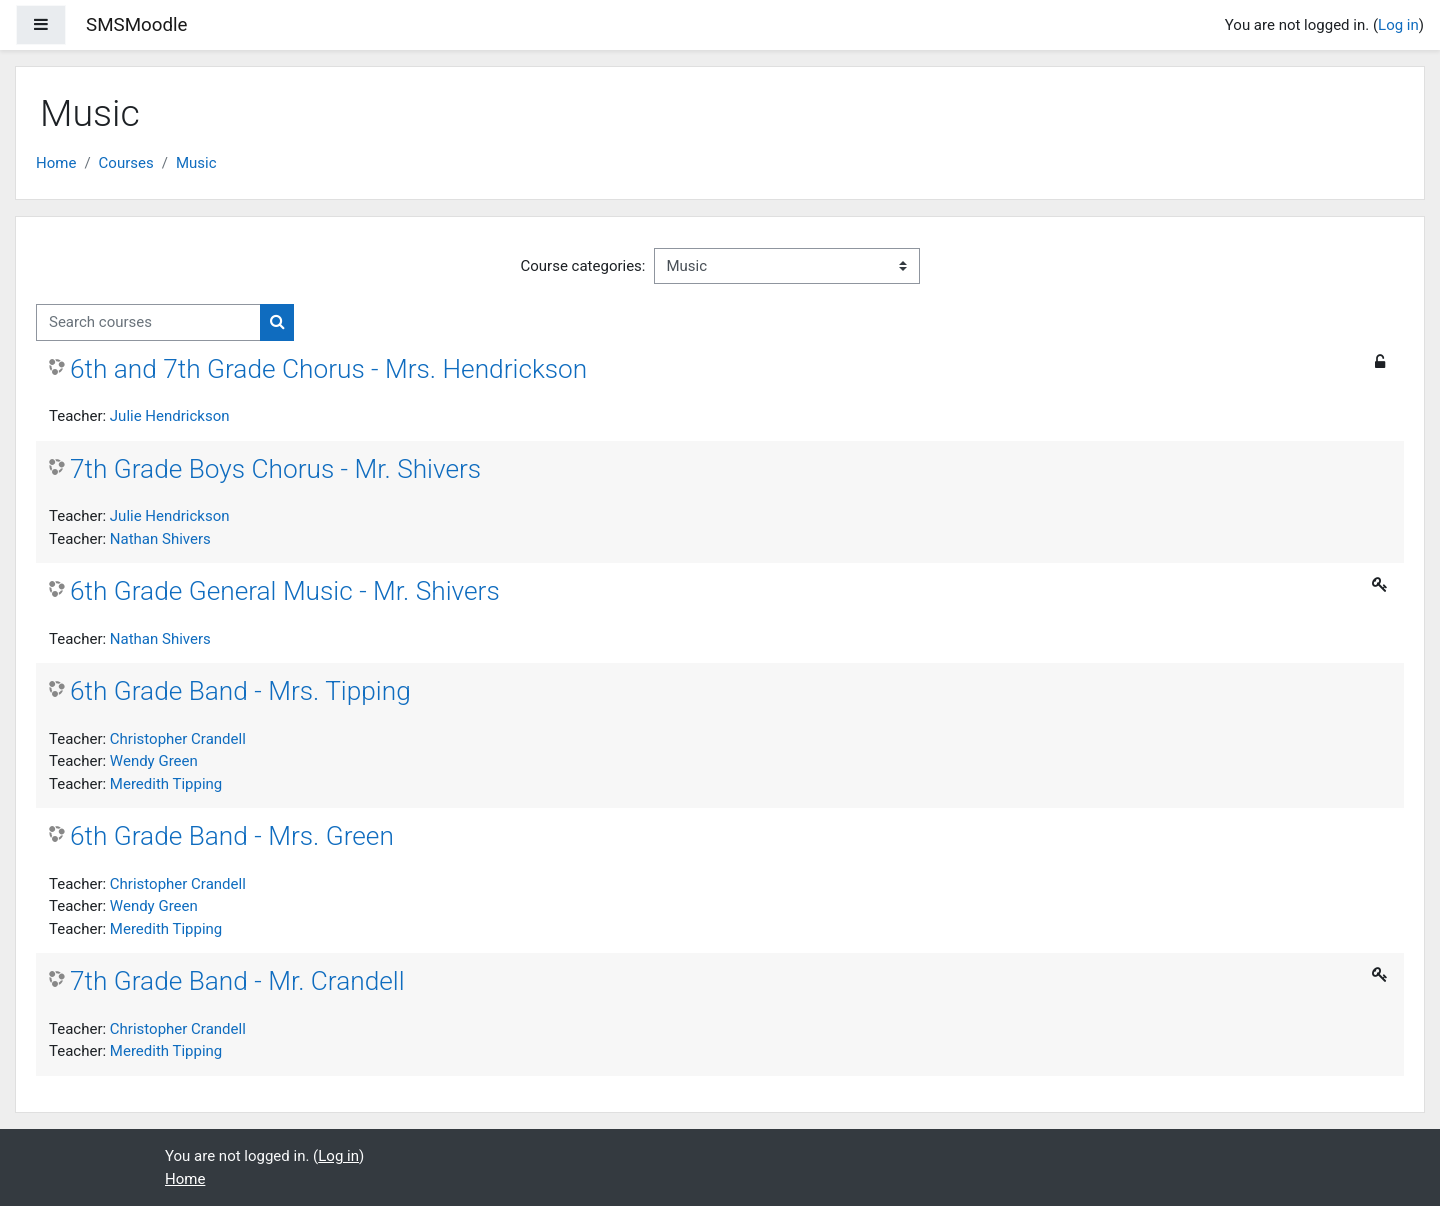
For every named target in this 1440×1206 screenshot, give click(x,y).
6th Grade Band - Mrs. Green (232, 836)
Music (196, 163)
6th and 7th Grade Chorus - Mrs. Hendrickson (328, 369)
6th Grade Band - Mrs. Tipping (240, 691)
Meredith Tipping (166, 784)
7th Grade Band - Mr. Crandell (237, 981)
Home (56, 163)
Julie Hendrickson (170, 416)
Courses (126, 163)
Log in (1398, 25)
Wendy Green (154, 761)
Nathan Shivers (160, 539)
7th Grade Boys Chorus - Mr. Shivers (275, 469)
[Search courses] (148, 322)
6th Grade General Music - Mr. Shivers (285, 591)
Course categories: (583, 266)
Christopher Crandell (178, 739)
